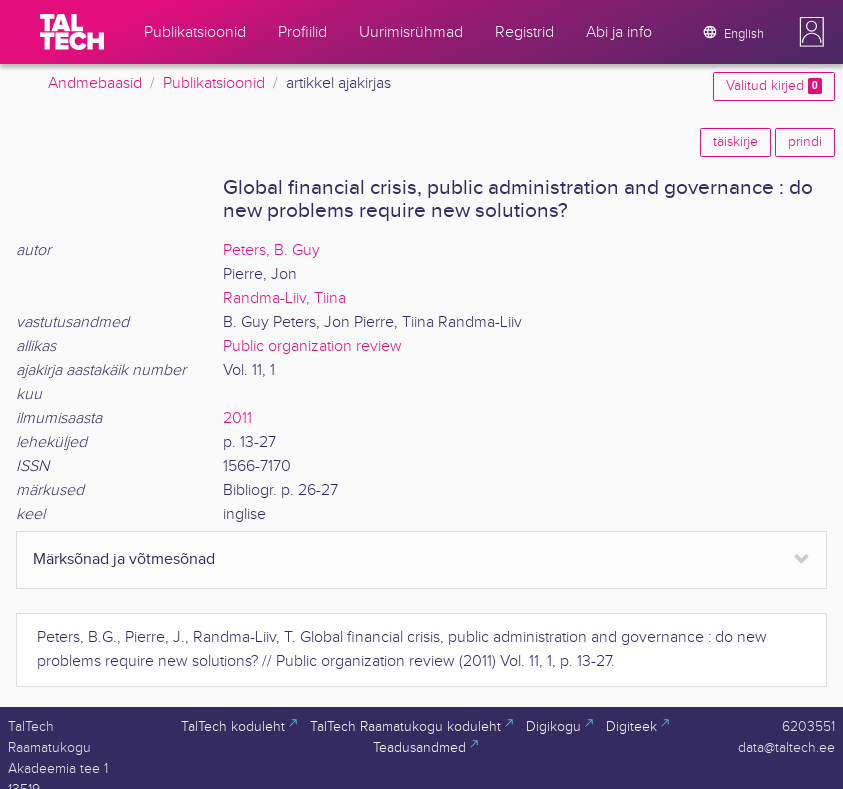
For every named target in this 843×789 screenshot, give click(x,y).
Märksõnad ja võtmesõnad (124, 559)
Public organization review (312, 346)
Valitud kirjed (774, 86)
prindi (805, 142)
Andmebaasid (95, 83)
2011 (237, 418)
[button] (812, 32)
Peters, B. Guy (271, 250)
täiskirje (735, 142)
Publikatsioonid (214, 83)
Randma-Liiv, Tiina (284, 298)
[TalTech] (72, 32)
